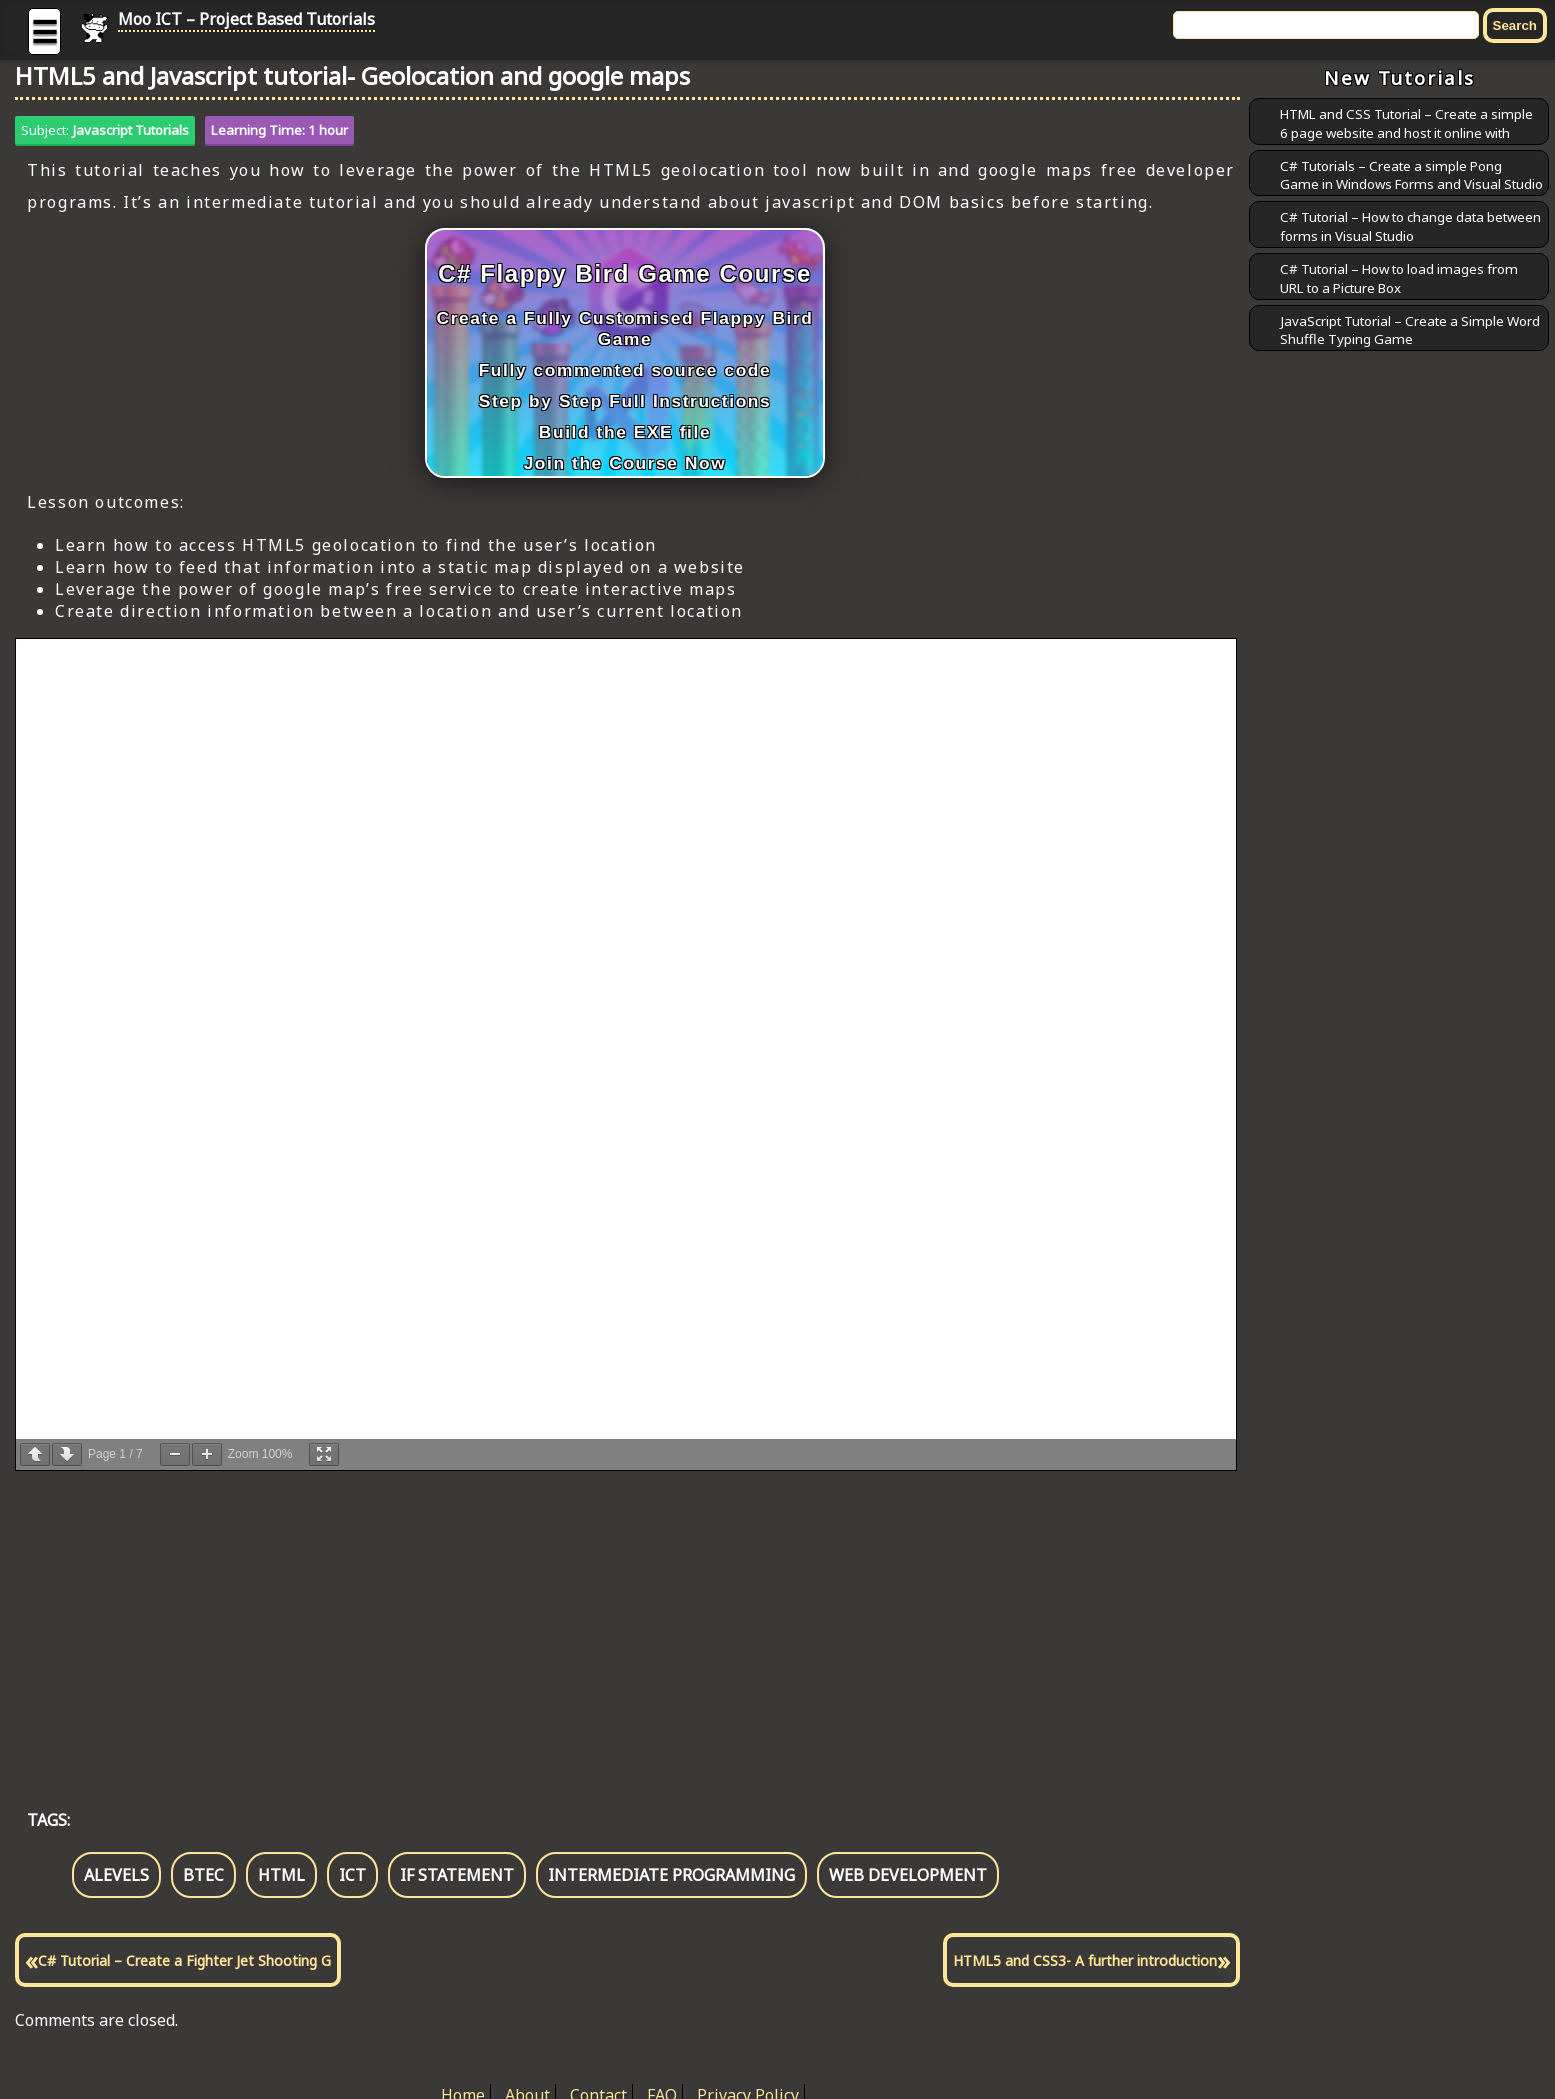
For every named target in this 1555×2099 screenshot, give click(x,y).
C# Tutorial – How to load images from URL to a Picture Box (1399, 278)
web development (908, 1875)
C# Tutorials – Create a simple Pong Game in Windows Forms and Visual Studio (1411, 175)
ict (352, 1875)
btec (203, 1875)
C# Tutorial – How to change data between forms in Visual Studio (1410, 226)
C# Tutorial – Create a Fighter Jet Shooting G (184, 1960)
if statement (457, 1875)
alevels (116, 1875)
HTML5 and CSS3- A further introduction (1085, 1960)
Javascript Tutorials (130, 130)
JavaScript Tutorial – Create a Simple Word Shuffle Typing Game (1410, 330)
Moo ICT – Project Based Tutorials (246, 19)
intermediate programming (671, 1875)
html (281, 1875)
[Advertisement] (615, 1619)
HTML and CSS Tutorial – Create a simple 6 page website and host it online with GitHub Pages (1406, 132)
